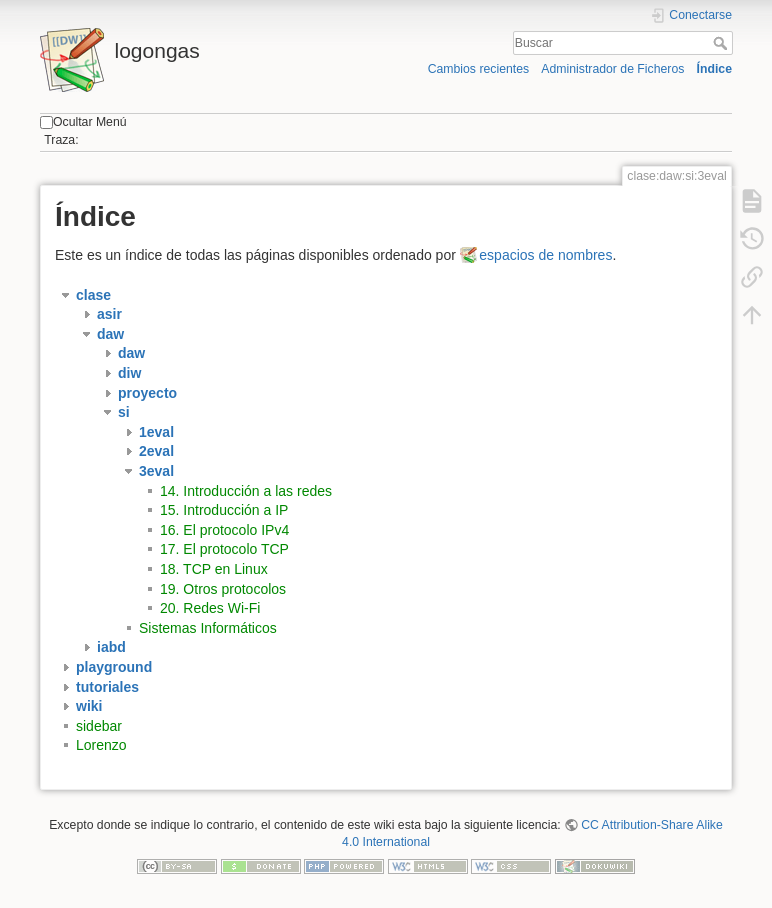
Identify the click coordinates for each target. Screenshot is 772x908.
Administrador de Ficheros (612, 69)
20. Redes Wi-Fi (210, 608)
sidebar (99, 726)
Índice (714, 69)
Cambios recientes (478, 69)
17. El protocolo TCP (224, 549)
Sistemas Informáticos (208, 628)
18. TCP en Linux (214, 569)
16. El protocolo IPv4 (224, 530)
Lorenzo (101, 745)
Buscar (722, 43)
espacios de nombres (545, 255)
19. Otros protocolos (223, 589)
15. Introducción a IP (224, 510)
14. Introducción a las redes (246, 491)
